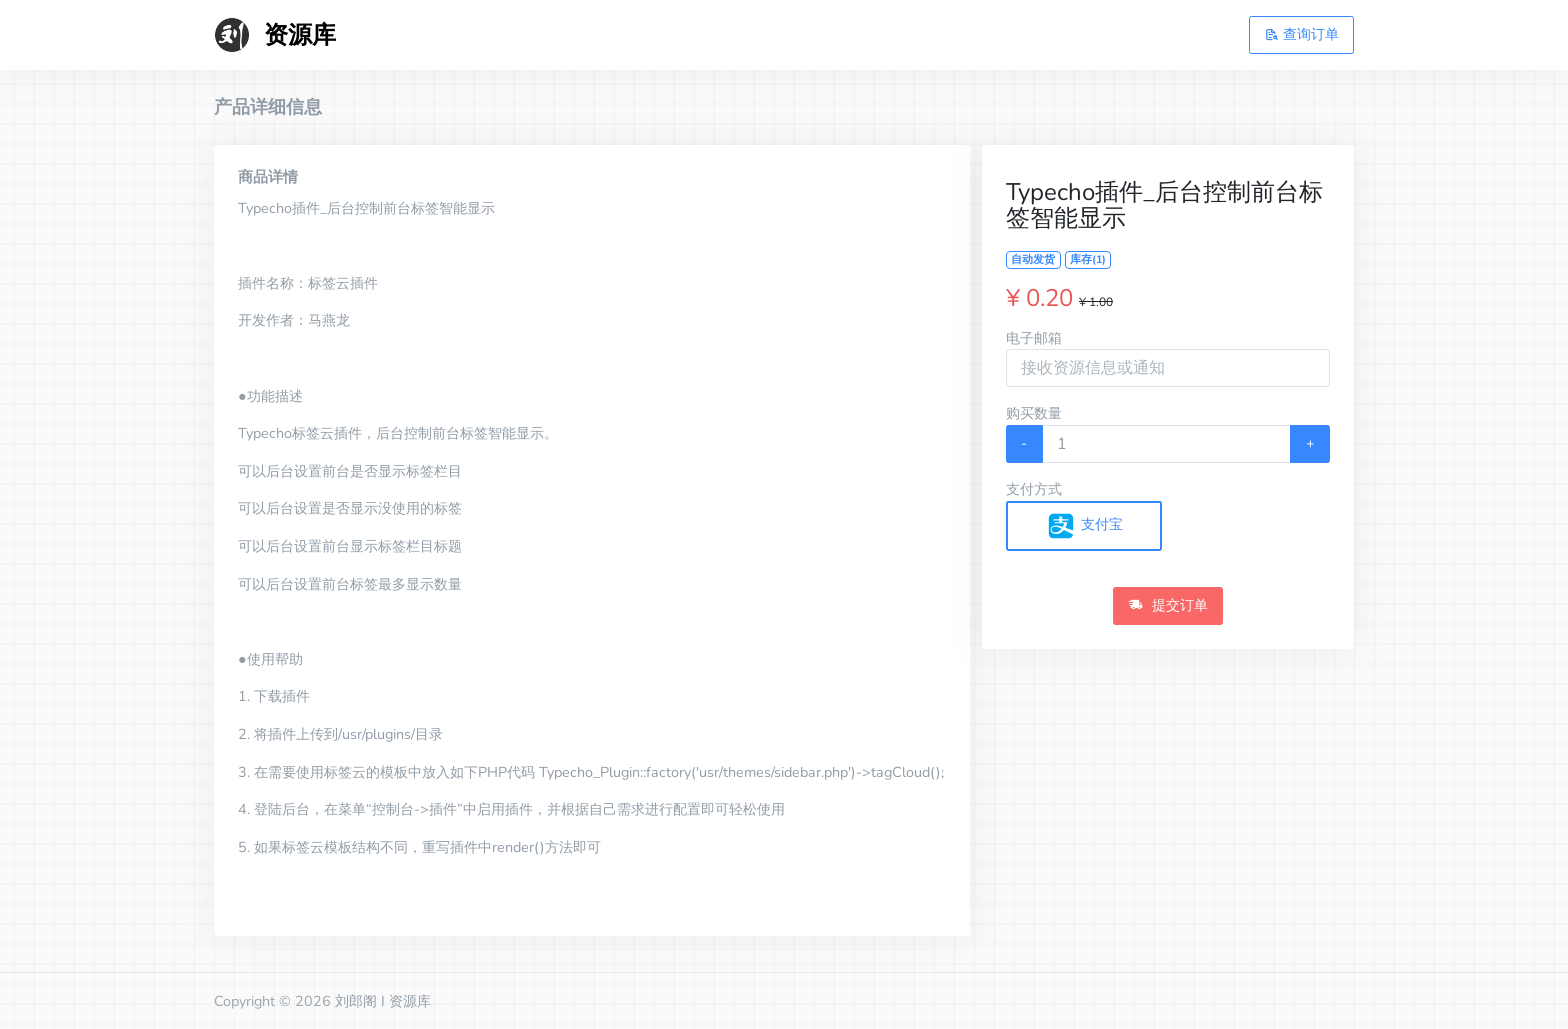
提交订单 (1168, 605)
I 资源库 (406, 1001)
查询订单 (1302, 34)
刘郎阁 (356, 1001)
